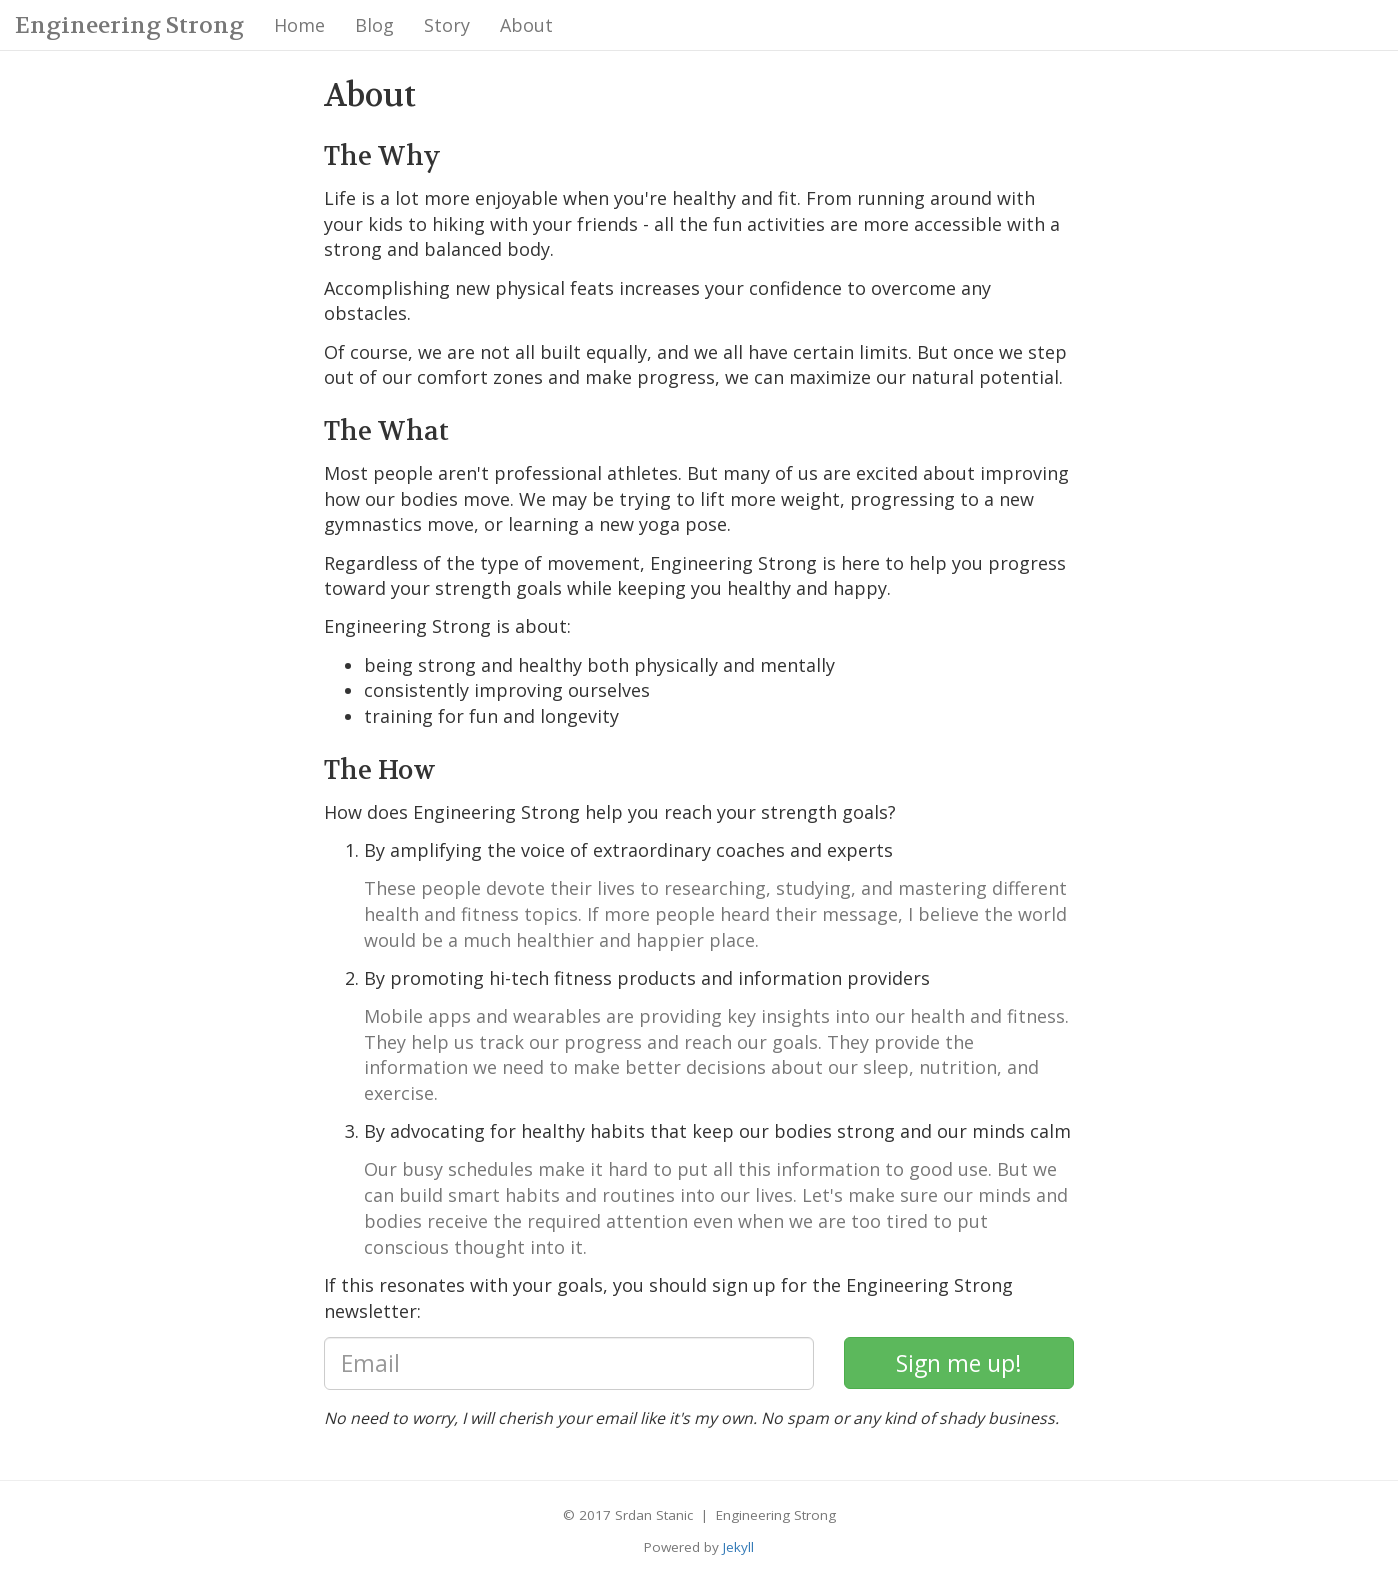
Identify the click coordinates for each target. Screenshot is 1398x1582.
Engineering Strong (129, 25)
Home (299, 25)
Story (447, 25)
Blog (374, 25)
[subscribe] (959, 1363)
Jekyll (738, 1547)
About (526, 25)
